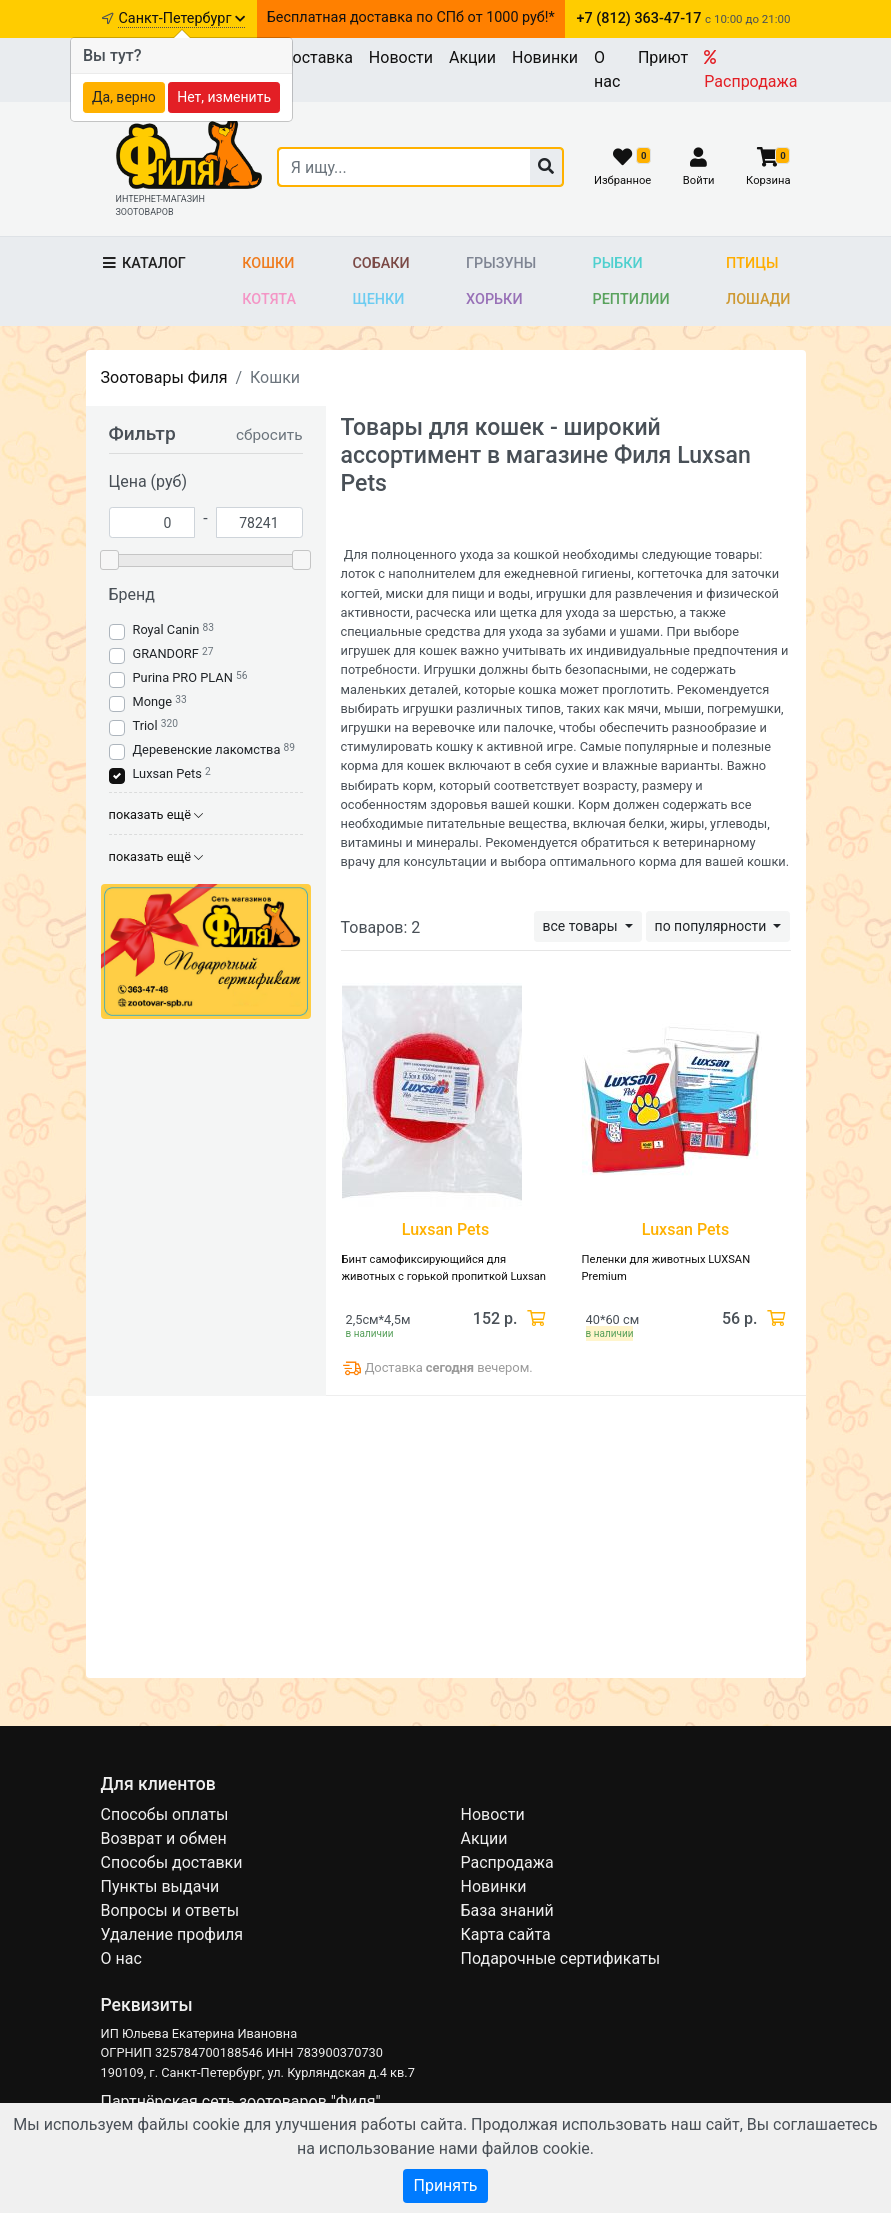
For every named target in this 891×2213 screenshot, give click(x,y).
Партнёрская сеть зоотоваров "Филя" (241, 2101)
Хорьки (494, 299)
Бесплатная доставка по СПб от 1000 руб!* (411, 17)
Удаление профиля (172, 1934)
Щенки (378, 299)
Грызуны (501, 263)
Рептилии (631, 299)
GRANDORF (166, 653)
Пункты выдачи (160, 1886)
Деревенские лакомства (207, 749)
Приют (663, 57)
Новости (401, 57)
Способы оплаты (165, 1814)
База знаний (507, 1910)
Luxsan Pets (167, 773)
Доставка (317, 57)
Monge (153, 701)
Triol (145, 725)
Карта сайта (506, 1934)
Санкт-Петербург (181, 18)
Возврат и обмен (164, 1838)
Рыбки (618, 263)
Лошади (758, 299)
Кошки (268, 263)
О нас (607, 69)
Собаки (380, 263)
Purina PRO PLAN (184, 677)
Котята (269, 299)
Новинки (545, 57)
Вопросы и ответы (170, 1910)
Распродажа (750, 70)
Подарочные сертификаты (561, 1958)
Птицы (752, 263)
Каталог (143, 263)
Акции (472, 57)
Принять (445, 2185)
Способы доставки (172, 1862)
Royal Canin (166, 629)
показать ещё (156, 814)
